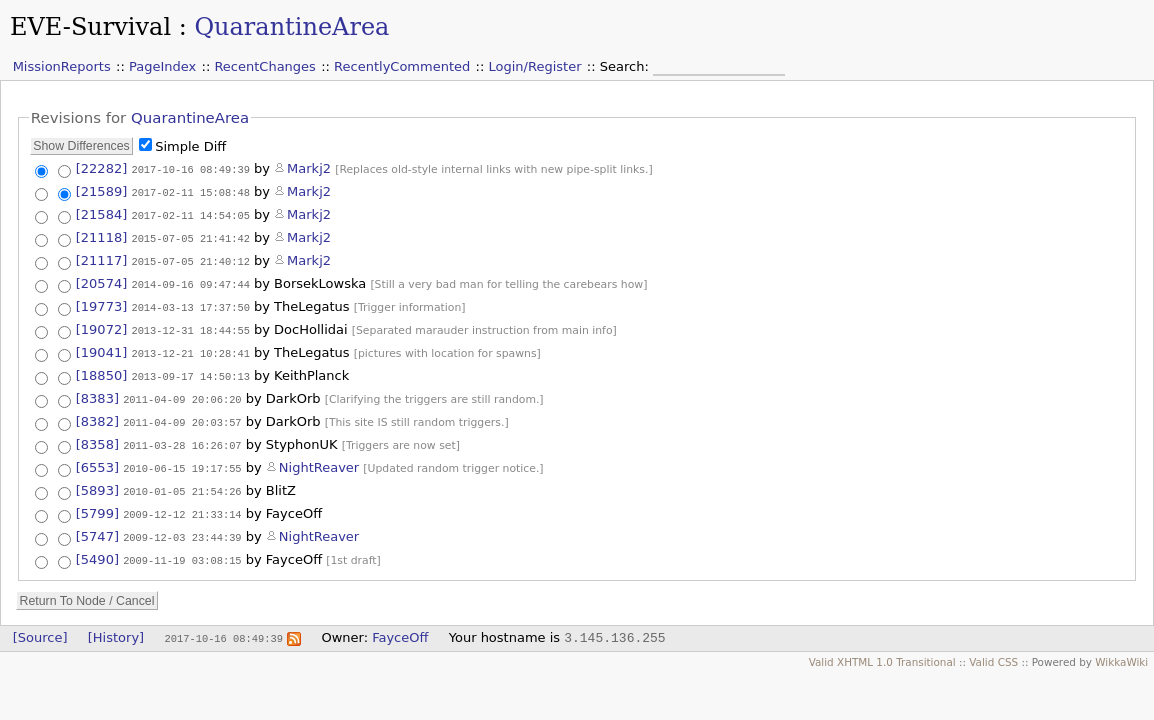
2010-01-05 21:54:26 (182, 486)
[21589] (102, 191)
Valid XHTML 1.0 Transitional (882, 654)
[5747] (97, 529)
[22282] (102, 168)
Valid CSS (993, 654)
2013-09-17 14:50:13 (190, 372)
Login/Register (535, 66)
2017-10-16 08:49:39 (190, 169)
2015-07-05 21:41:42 (190, 236)
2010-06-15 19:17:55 (182, 463)
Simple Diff (190, 146)
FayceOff (400, 629)
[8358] (97, 439)
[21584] (102, 213)
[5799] (97, 507)
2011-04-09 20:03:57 (182, 417)
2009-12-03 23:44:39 (182, 530)
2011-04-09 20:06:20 (182, 394)
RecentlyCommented (402, 66)
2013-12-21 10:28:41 (190, 349)
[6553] (97, 462)
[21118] (102, 235)
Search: (626, 66)
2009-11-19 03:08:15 (182, 552)
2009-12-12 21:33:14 (182, 508)
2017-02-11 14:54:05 (190, 214)
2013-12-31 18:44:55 (190, 326)
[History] (116, 629)
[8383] (97, 393)
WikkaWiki (1121, 654)
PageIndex (162, 66)
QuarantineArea (291, 27)
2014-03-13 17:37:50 (190, 303)
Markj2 (309, 168)
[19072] (102, 325)
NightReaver (319, 462)
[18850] (102, 371)
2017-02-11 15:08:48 (190, 192)
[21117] (102, 257)
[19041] (102, 348)
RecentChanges (264, 66)
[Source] (40, 629)
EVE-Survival (90, 27)
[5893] (97, 485)
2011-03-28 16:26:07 (182, 440)
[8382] (97, 416)
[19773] (102, 302)
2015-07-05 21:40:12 (190, 258)
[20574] (102, 279)
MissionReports (62, 66)
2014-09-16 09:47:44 (190, 280)
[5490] (97, 551)
